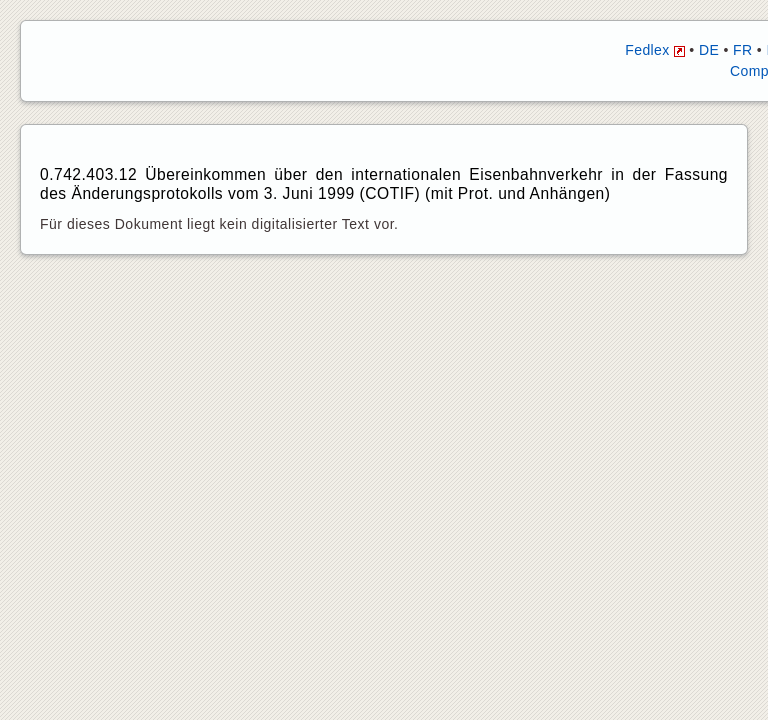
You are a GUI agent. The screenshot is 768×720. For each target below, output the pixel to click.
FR (742, 50)
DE (709, 50)
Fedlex (655, 50)
